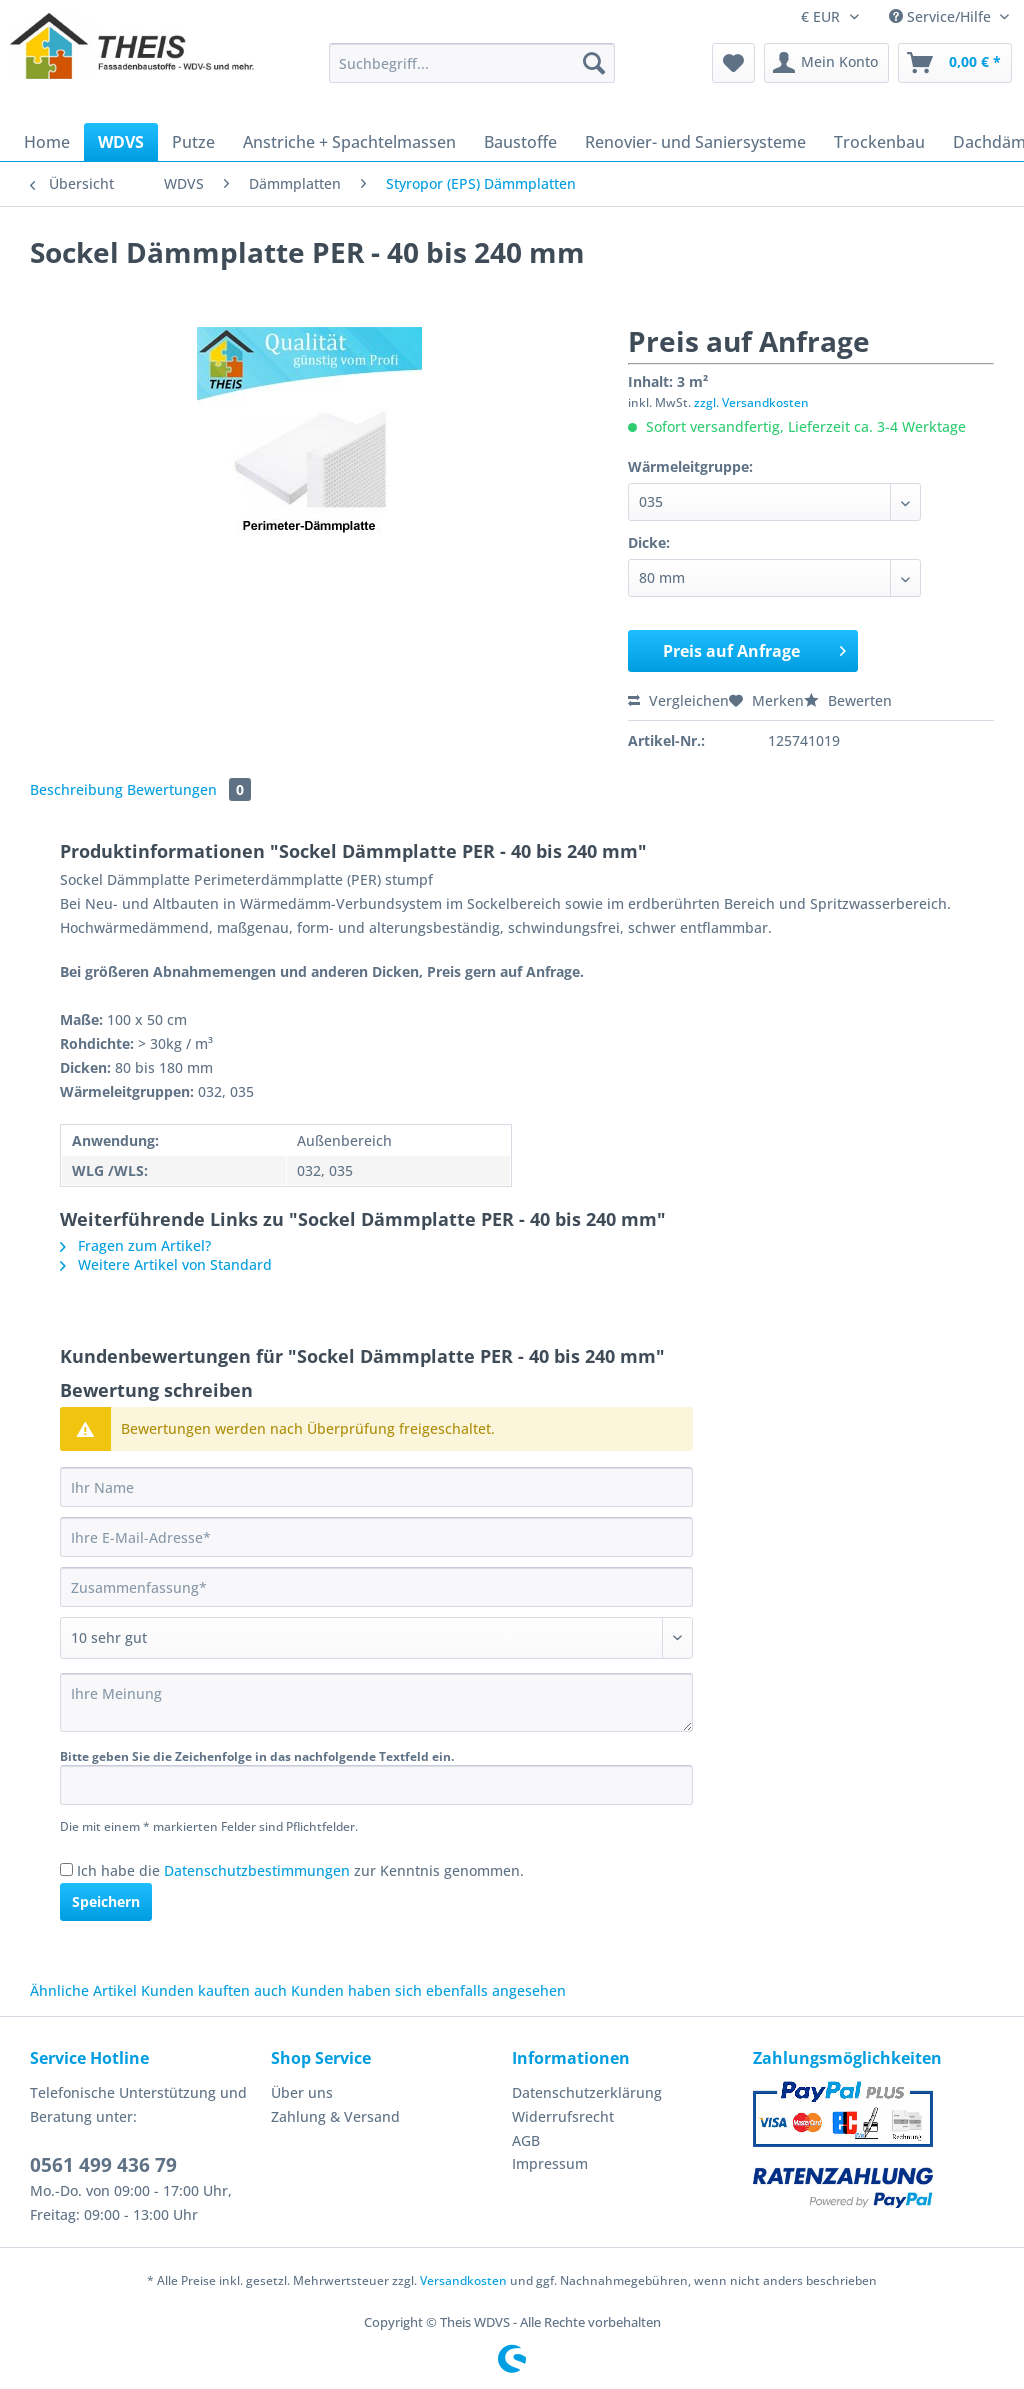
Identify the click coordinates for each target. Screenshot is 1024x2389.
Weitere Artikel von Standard (166, 1264)
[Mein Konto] (826, 63)
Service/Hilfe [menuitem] (942, 16)
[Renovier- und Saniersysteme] (695, 142)
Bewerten (848, 700)
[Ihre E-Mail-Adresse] (376, 1537)
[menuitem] (472, 72)
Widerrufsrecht (563, 2116)
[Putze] (193, 142)
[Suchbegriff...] (472, 63)
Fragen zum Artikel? (135, 1245)
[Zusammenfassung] (376, 1587)
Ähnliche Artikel (83, 1990)
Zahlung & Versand (335, 2116)
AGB (526, 2140)
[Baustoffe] (520, 142)
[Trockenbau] (879, 142)
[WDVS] (121, 142)
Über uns (302, 2092)
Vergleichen (678, 700)
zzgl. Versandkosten (751, 402)
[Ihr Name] (376, 1487)
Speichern (106, 1901)
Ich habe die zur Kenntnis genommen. (300, 1870)
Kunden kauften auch (214, 1990)
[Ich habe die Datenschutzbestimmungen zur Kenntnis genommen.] (66, 1869)
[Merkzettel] (733, 63)
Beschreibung (76, 789)
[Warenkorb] (955, 63)
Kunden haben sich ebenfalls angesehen (428, 1990)
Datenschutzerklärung (587, 2092)
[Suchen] (594, 63)
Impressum (550, 2163)
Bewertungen (189, 789)
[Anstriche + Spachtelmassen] (349, 142)
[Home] (47, 142)
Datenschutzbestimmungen (257, 1870)
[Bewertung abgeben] (376, 1638)
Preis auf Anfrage (755, 648)
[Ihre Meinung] (376, 1702)
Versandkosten (463, 2280)
